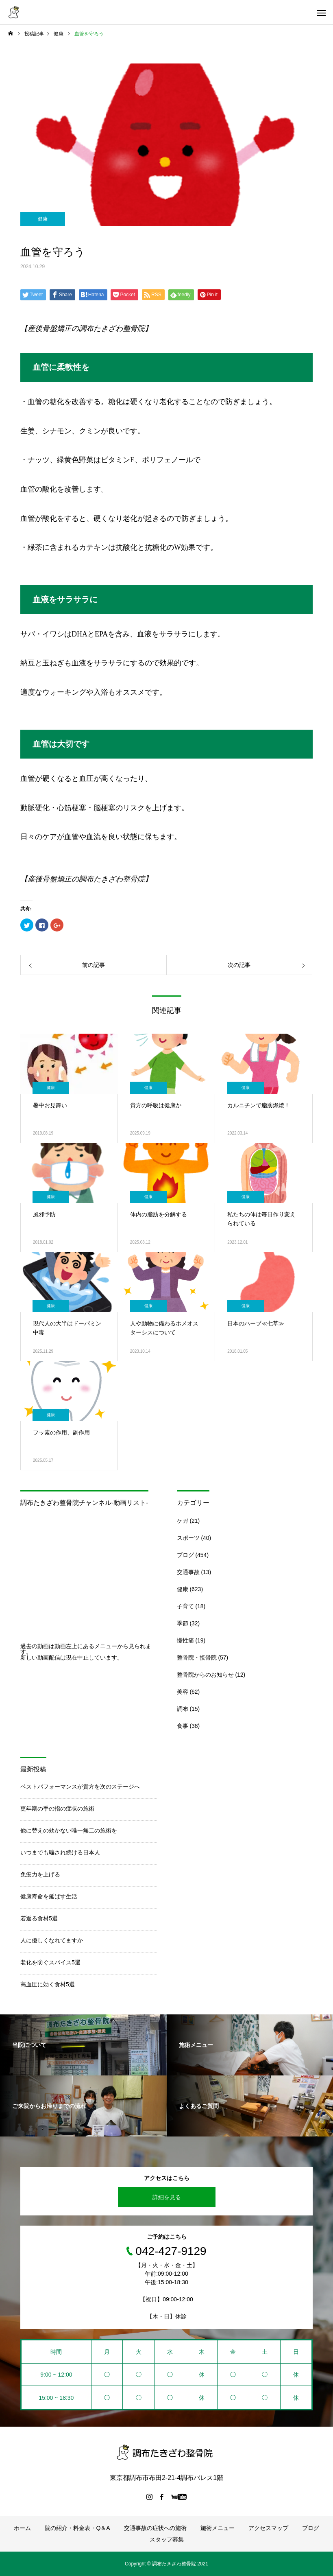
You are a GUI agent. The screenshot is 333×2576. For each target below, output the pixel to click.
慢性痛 (185, 1640)
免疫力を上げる (40, 1874)
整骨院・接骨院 (197, 1657)
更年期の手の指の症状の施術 (57, 1808)
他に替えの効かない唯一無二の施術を (68, 1830)
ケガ (182, 1521)
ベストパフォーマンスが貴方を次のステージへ (80, 1786)
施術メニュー (217, 2528)
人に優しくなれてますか (51, 1940)
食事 (182, 1726)
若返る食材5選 (39, 1918)
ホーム (22, 2528)
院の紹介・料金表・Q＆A (77, 2528)
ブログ (185, 1555)
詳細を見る (166, 2197)
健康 (43, 219)
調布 (182, 1709)
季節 (182, 1623)
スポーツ (188, 1538)
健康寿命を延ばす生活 (48, 1896)
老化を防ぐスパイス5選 (50, 1962)
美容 (182, 1691)
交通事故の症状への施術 (155, 2528)
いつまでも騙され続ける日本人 (60, 1852)
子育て (185, 1606)
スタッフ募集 (167, 2539)
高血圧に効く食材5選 (47, 1984)
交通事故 (188, 1572)
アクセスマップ (268, 2528)
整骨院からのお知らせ (205, 1674)
